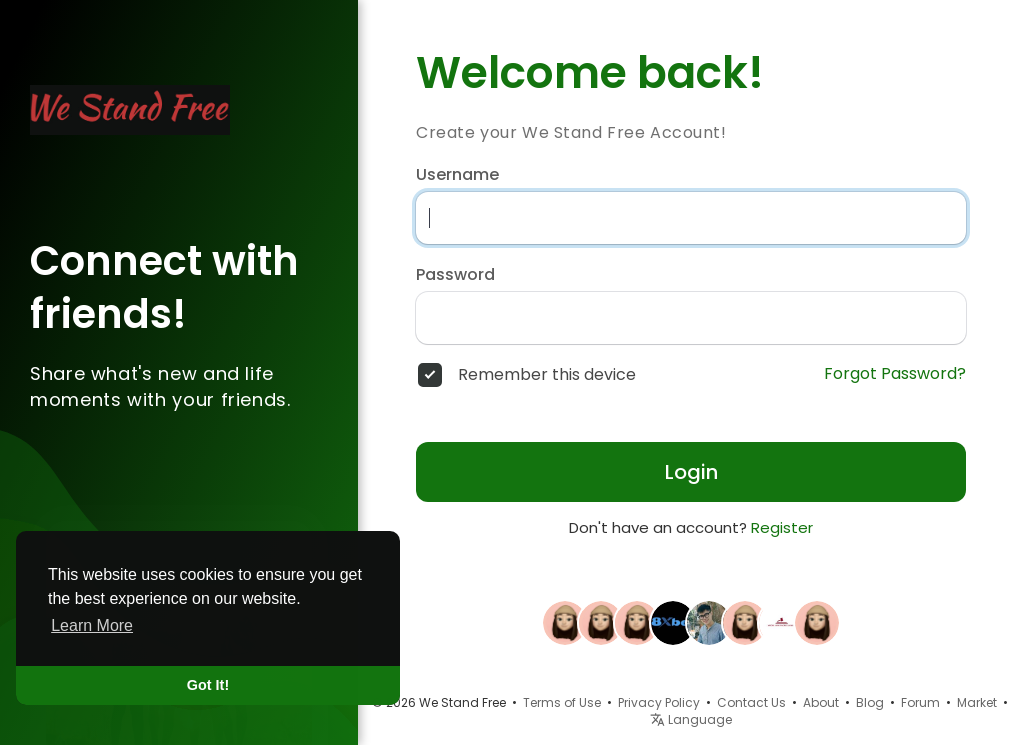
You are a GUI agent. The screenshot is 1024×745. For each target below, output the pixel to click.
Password (455, 275)
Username (457, 175)
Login (691, 472)
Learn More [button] (92, 625)
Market (977, 702)
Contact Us (751, 702)
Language (691, 719)
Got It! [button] (208, 685)
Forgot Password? (895, 374)
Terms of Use (562, 702)
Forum (920, 702)
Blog (870, 702)
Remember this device (547, 375)
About (821, 702)
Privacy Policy (659, 702)
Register (782, 527)
